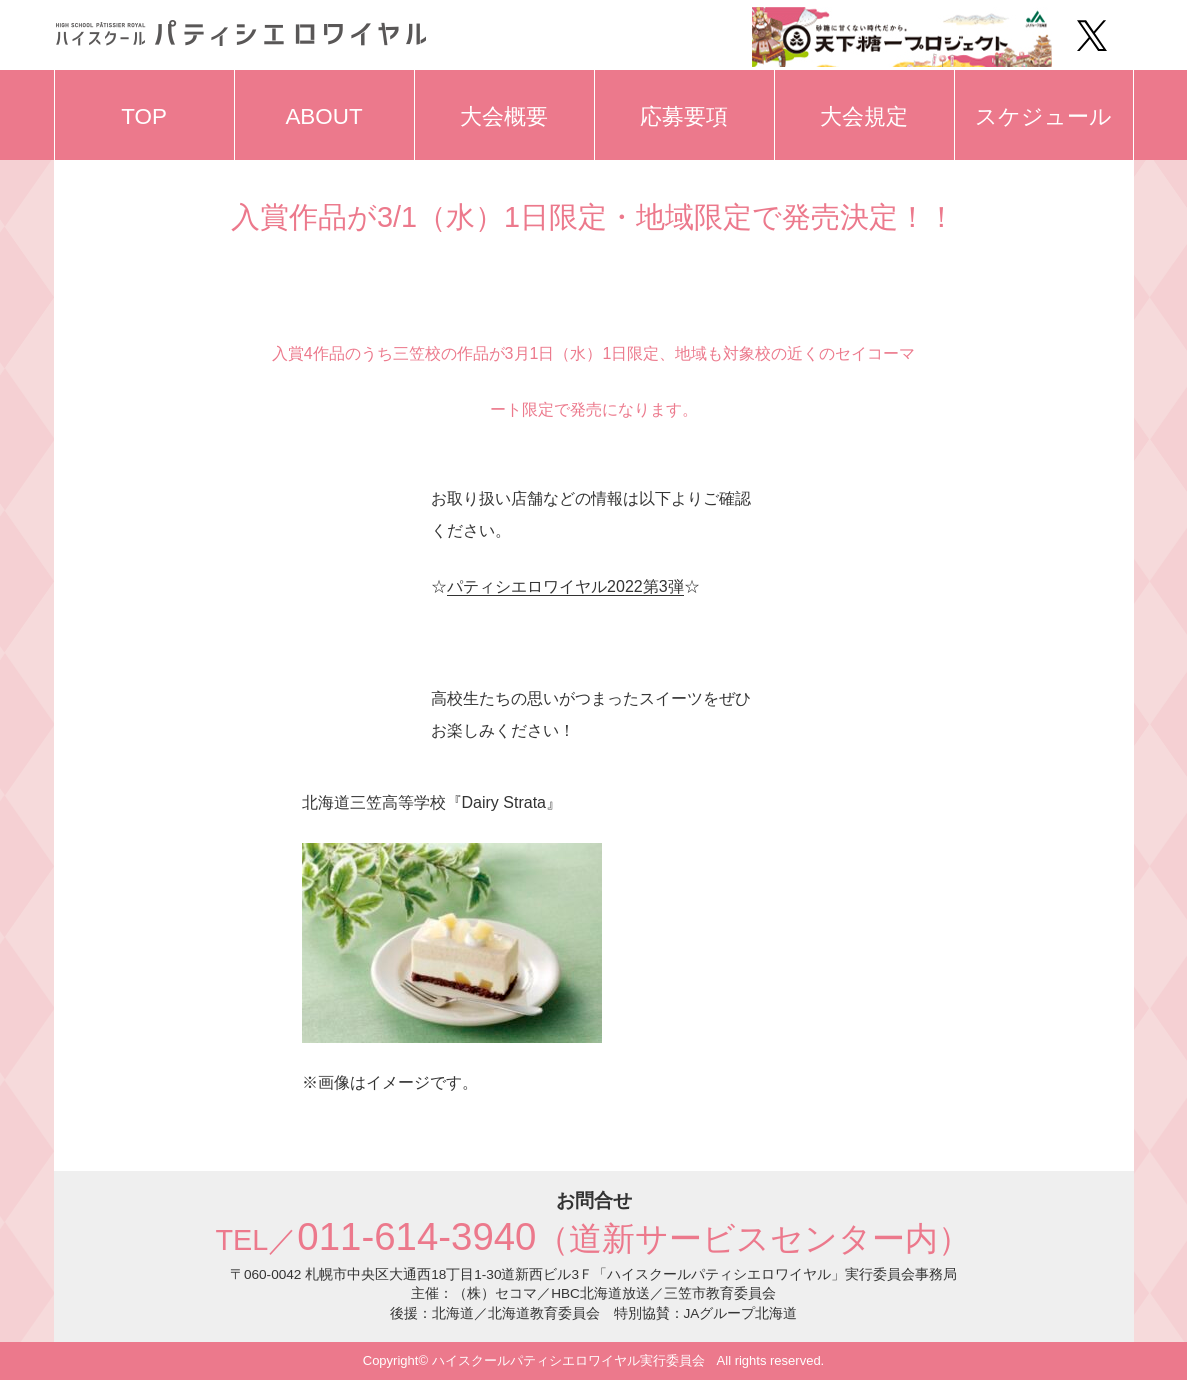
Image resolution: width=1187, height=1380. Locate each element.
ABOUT (323, 116)
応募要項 (684, 116)
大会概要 (504, 116)
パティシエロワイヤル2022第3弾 (565, 586)
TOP (144, 116)
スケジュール (1043, 116)
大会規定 (864, 116)
